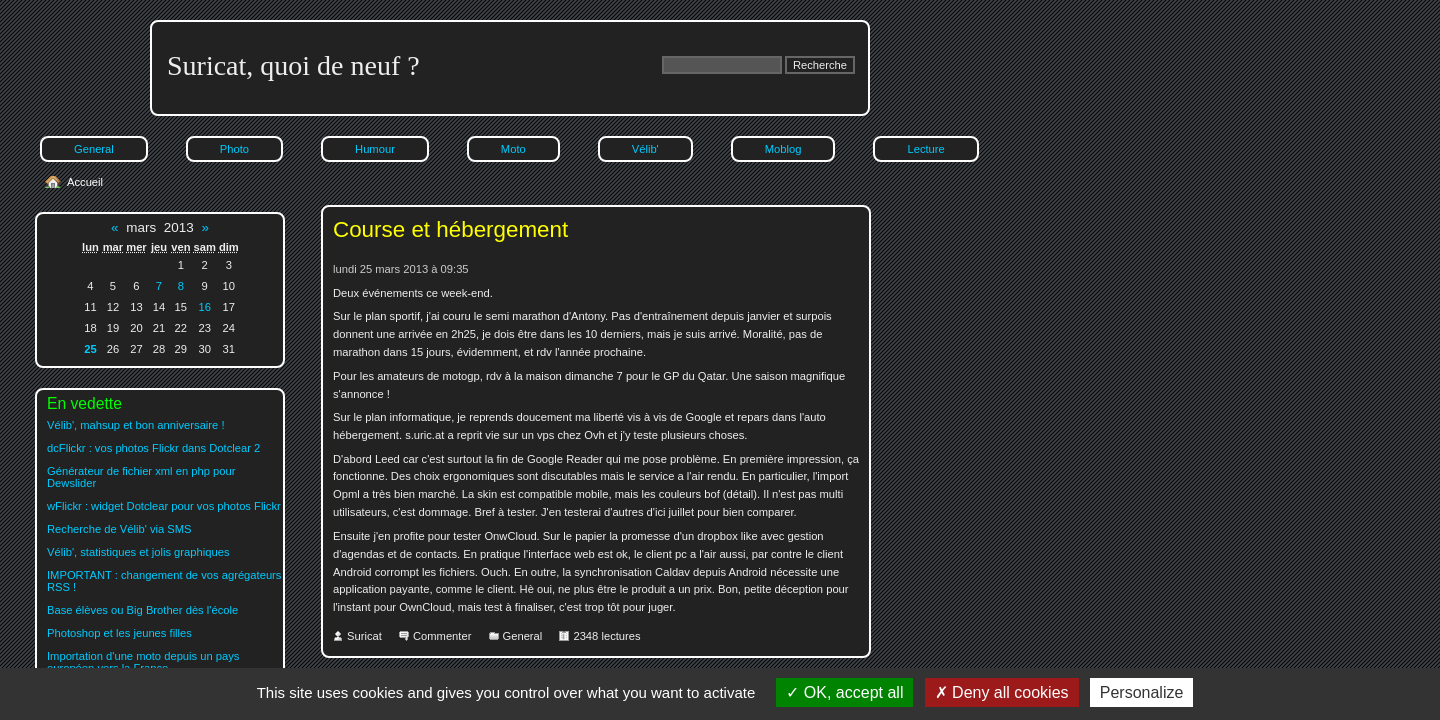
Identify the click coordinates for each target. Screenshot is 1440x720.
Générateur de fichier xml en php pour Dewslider (141, 477)
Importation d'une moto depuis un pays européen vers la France (143, 662)
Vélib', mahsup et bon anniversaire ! (136, 425)
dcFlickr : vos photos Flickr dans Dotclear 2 (153, 448)
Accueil (85, 182)
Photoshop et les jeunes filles (119, 633)
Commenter (442, 636)
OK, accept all (844, 692)
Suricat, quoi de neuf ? (293, 65)
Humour (375, 149)
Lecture (925, 149)
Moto (513, 149)
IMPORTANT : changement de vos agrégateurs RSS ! (164, 581)
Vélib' (645, 149)
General (94, 149)
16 (204, 307)
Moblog (783, 149)
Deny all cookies (1002, 692)
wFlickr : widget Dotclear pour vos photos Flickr (164, 506)
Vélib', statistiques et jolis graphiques (138, 552)
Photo (234, 149)
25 (90, 349)
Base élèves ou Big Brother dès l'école (142, 610)
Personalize (1142, 692)
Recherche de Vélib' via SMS (119, 529)
